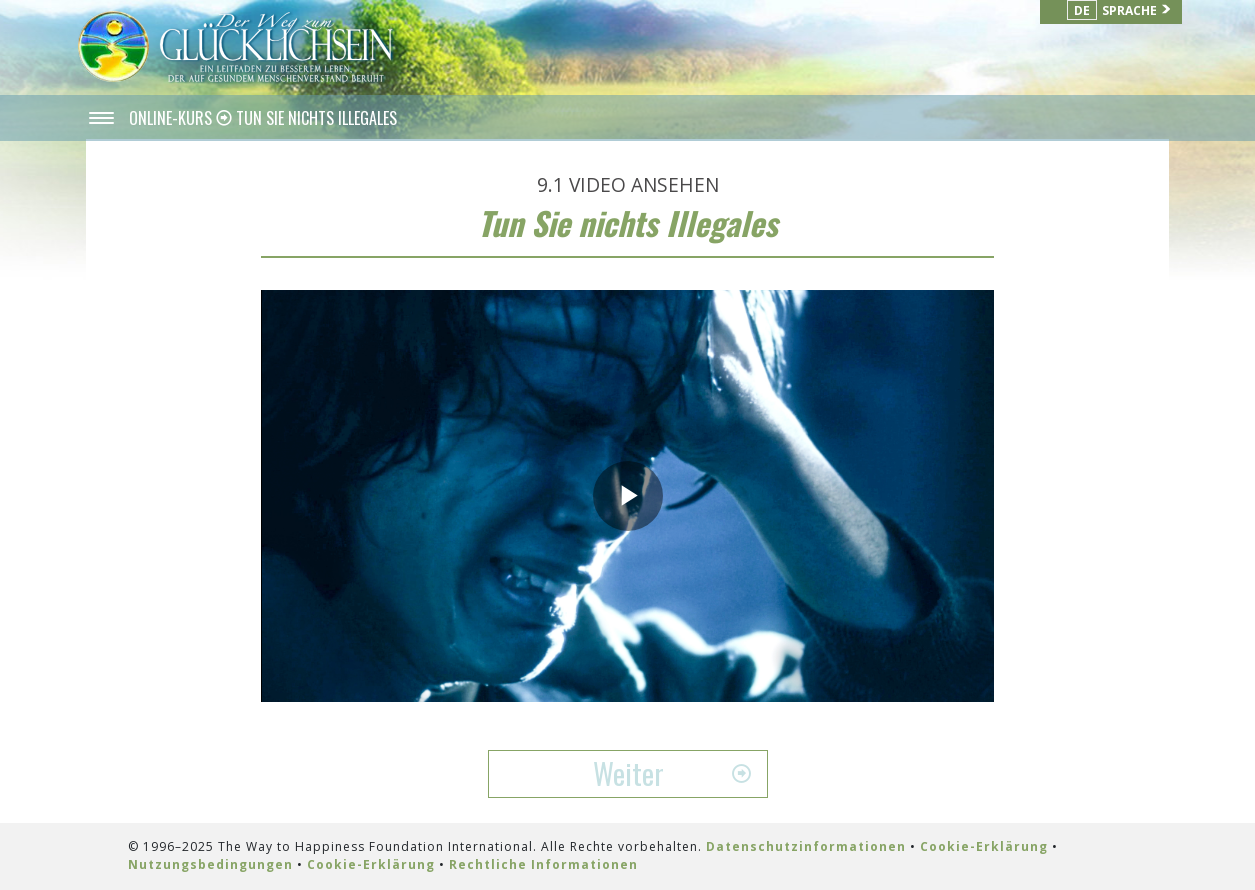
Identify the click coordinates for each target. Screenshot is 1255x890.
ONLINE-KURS (172, 118)
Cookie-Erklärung (984, 846)
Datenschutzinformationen (806, 846)
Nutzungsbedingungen (210, 864)
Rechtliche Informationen (543, 864)
